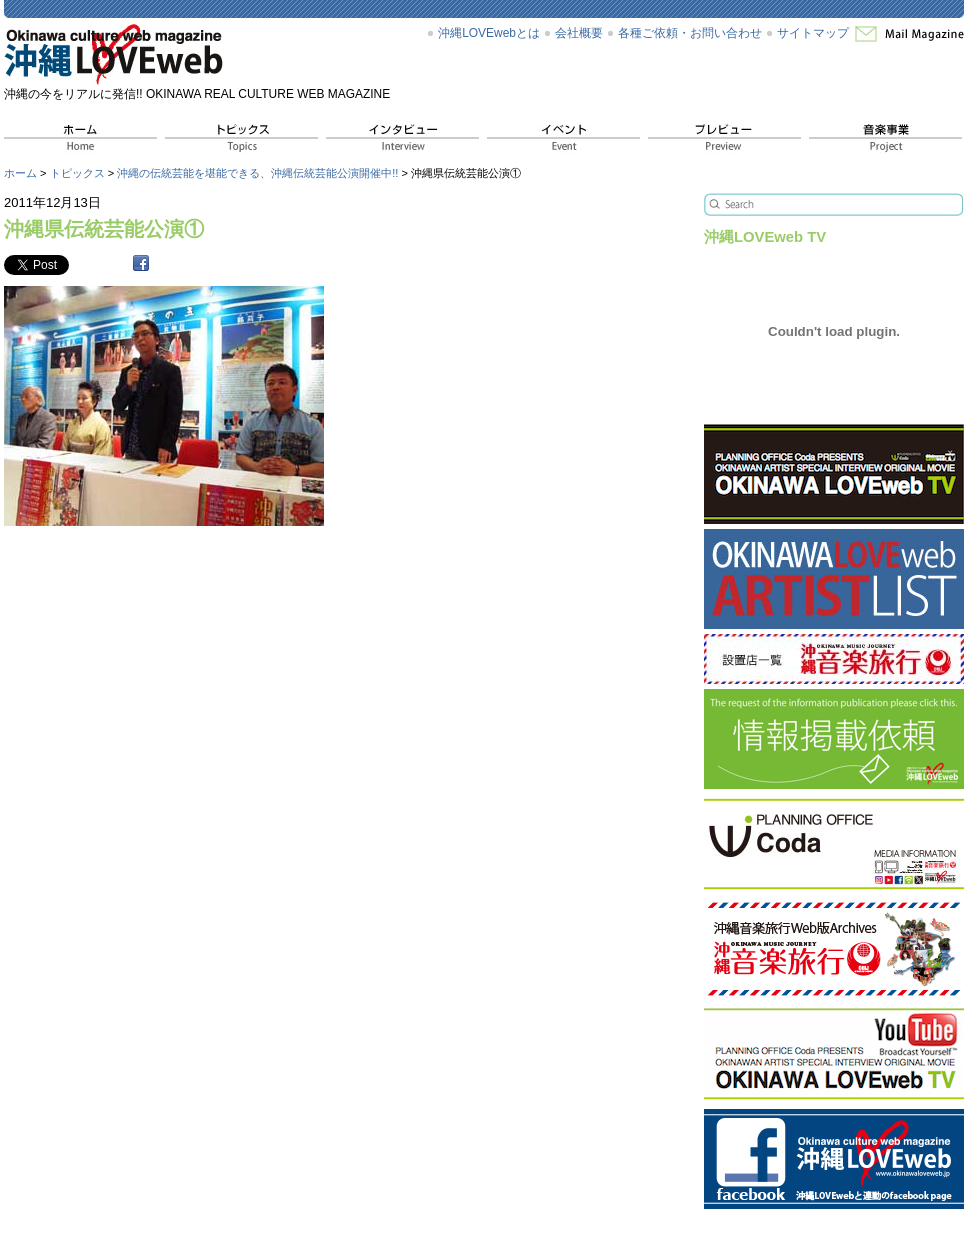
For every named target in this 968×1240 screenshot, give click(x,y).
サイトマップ (813, 33)
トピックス (77, 173)
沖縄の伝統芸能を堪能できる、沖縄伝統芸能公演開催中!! (257, 173)
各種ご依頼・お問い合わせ (690, 33)
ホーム (20, 173)
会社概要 (579, 33)
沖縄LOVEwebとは (489, 33)
